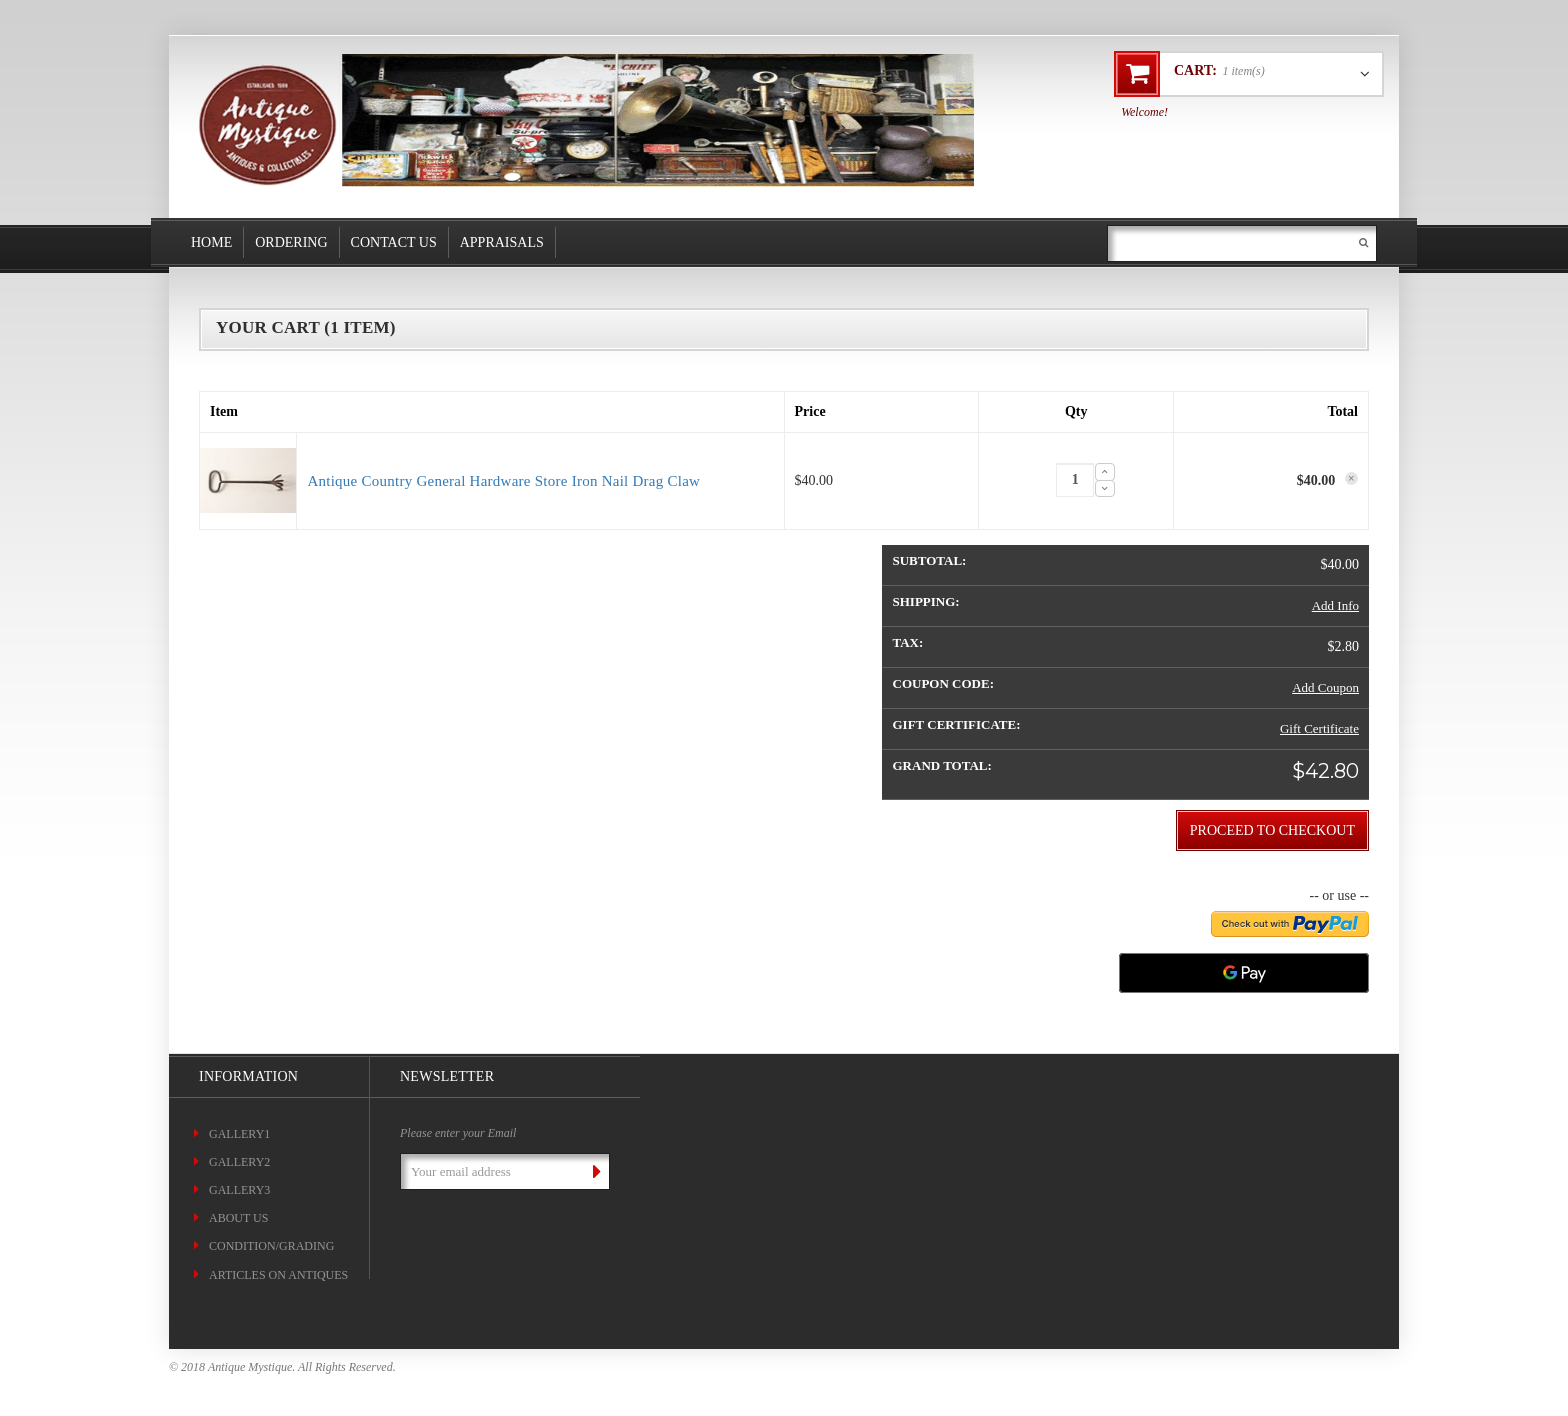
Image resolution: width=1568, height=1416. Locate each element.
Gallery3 (239, 1190)
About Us (238, 1218)
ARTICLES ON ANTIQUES (278, 1275)
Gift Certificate (1319, 728)
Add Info (1335, 605)
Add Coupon (1325, 687)
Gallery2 (239, 1162)
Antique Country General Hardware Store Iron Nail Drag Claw (503, 481)
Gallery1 (239, 1134)
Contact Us (394, 242)
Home (211, 242)
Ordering (291, 242)
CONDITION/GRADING (271, 1246)
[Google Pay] (1244, 973)
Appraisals (502, 242)
